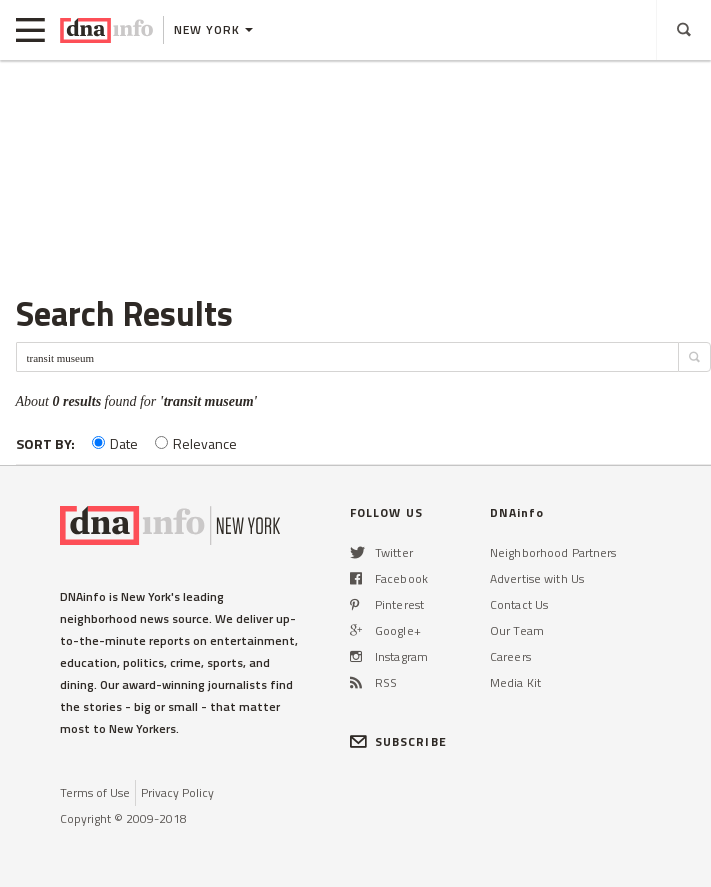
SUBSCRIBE (398, 741)
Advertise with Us (537, 578)
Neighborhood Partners (553, 552)
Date (115, 443)
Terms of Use (95, 792)
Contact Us (519, 604)
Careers (510, 656)
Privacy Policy (177, 792)
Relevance (196, 443)
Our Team (517, 630)
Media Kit (515, 682)
